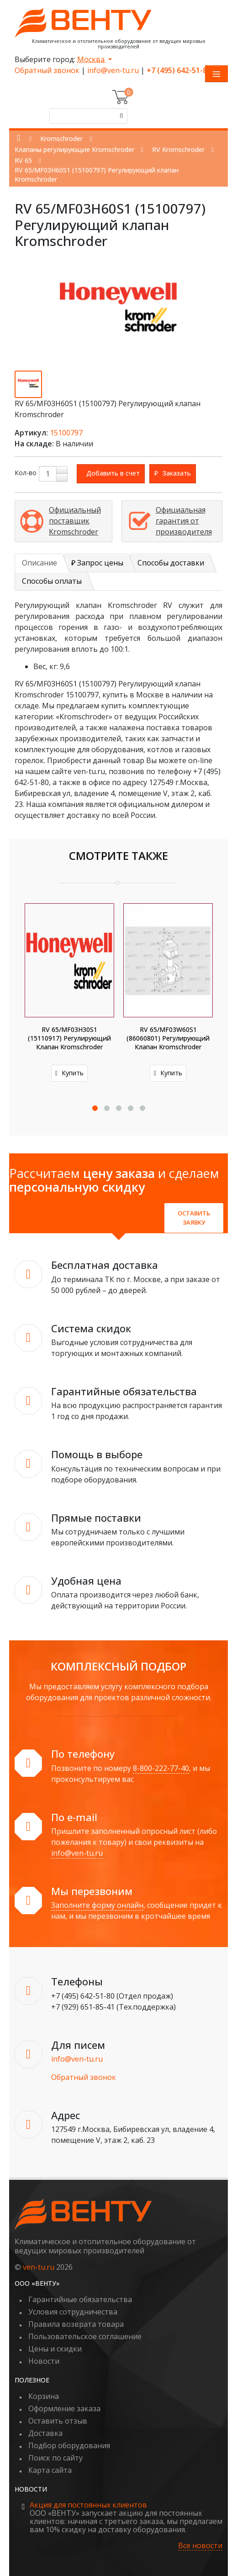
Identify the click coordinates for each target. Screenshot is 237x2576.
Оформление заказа (64, 2408)
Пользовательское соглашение (85, 2336)
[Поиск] (119, 116)
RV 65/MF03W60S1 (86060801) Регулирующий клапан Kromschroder (168, 1038)
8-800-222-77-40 (161, 1768)
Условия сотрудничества (72, 2312)
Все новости (200, 2545)
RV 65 (23, 160)
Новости (43, 2361)
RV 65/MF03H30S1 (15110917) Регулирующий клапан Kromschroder (69, 1038)
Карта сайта (50, 2470)
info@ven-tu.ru (113, 70)
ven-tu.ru (38, 2267)
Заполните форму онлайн (97, 1905)
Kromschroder (61, 138)
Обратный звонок (47, 70)
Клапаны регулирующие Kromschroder (74, 149)
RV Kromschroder (178, 149)
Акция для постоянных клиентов (88, 2505)
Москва (91, 59)
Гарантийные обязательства (80, 2299)
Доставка (45, 2433)
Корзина (43, 2396)
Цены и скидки (55, 2349)
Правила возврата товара (76, 2324)
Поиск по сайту (55, 2458)
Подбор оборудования (69, 2445)
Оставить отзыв (57, 2421)
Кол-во (26, 472)
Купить (69, 1072)
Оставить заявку (194, 1217)
